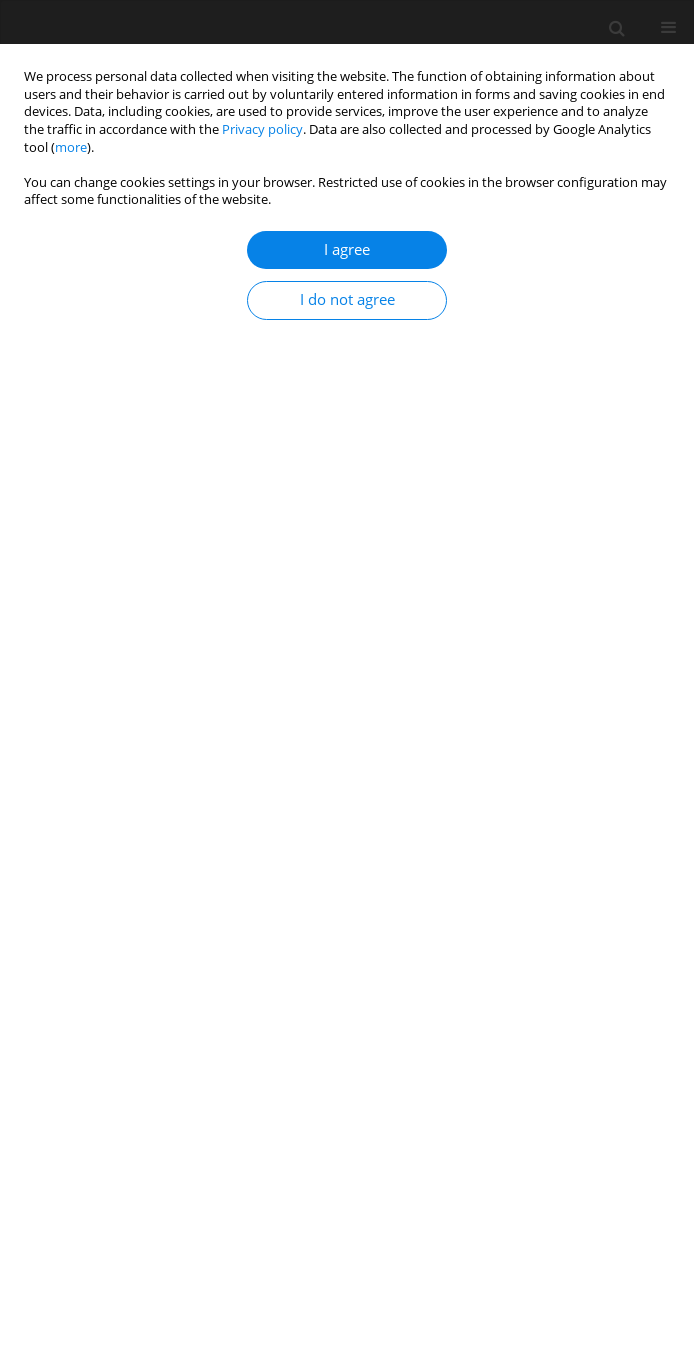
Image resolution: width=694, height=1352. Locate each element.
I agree (347, 249)
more (71, 147)
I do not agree (347, 299)
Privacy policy (262, 129)
